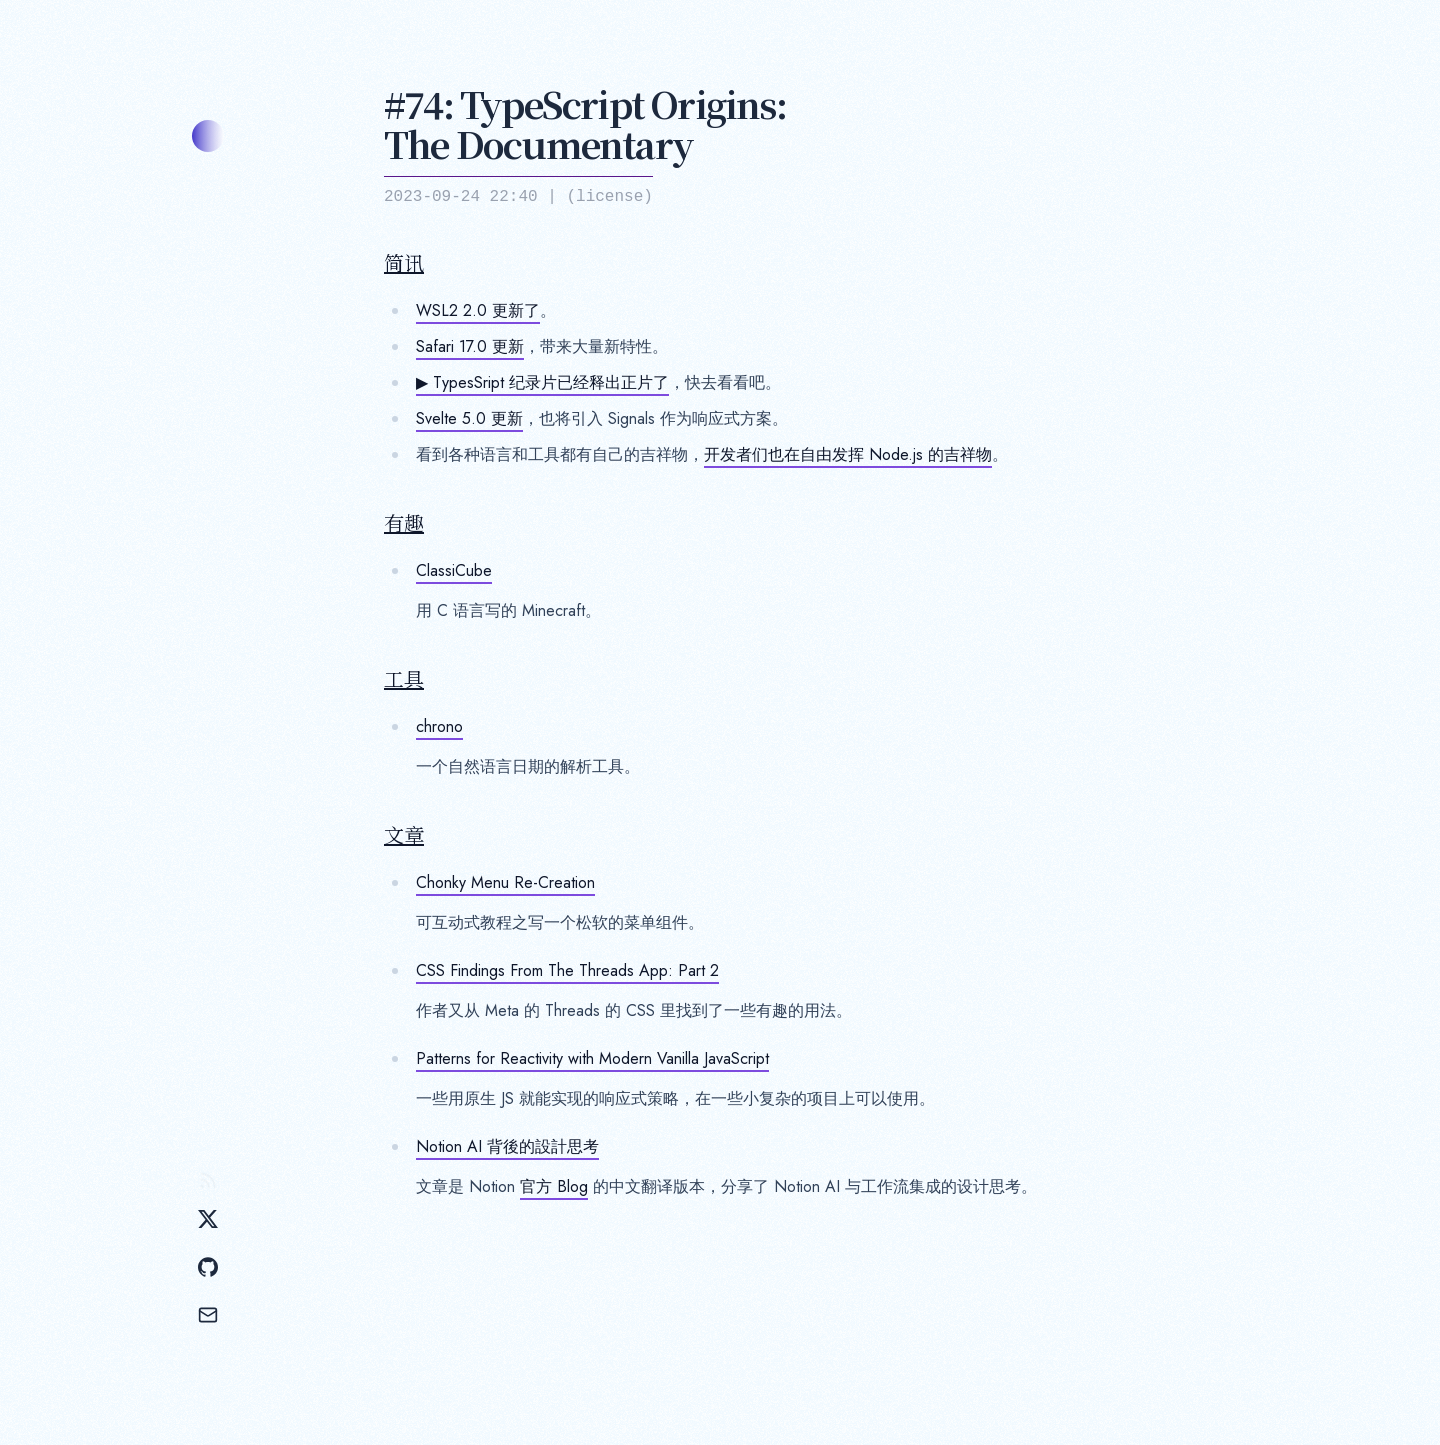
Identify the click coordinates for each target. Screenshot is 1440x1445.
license (609, 197)
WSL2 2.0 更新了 (478, 310)
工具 (404, 679)
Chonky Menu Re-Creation (505, 882)
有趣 (404, 523)
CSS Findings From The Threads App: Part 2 (567, 970)
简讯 (404, 263)
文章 (404, 835)
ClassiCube (454, 570)
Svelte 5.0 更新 (469, 418)
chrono (439, 726)
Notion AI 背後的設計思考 (507, 1146)
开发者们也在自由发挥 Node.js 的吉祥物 (848, 454)
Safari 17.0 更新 (470, 346)
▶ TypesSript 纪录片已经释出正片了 (542, 382)
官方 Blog (554, 1186)
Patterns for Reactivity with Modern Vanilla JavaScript (592, 1058)
